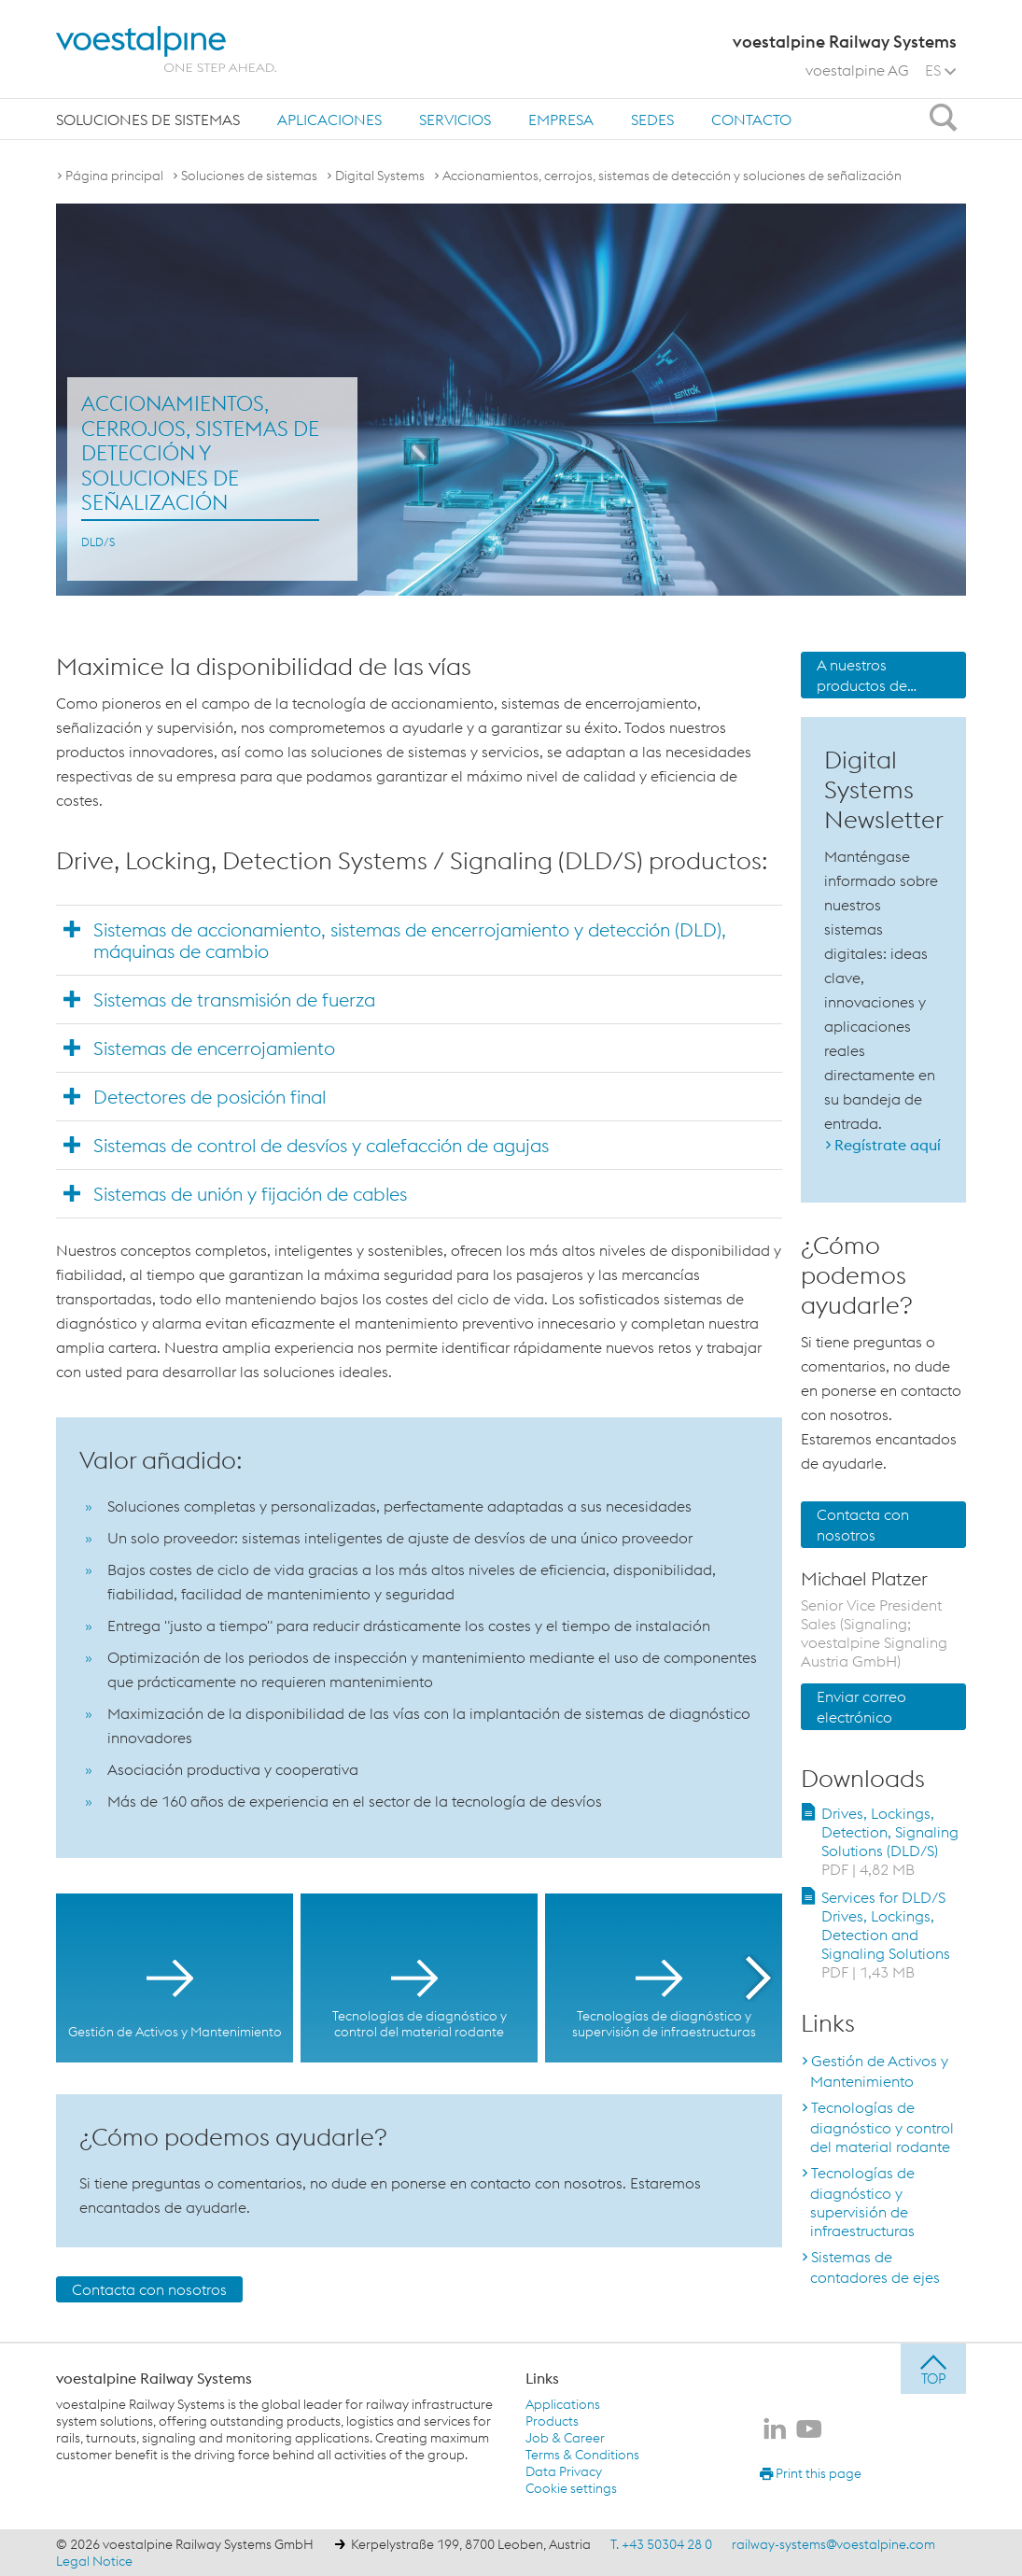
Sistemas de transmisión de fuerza (234, 999)
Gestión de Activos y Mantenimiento (879, 2070)
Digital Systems (380, 175)
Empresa (561, 119)
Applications (562, 2404)
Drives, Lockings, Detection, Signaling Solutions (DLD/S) (890, 1841)
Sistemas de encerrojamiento (214, 1048)
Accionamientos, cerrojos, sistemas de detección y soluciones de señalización (672, 175)
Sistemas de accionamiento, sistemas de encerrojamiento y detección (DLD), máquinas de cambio (409, 940)
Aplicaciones (329, 119)
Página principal (114, 175)
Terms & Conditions (582, 2454)
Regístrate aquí (887, 1144)
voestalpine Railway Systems (154, 2378)
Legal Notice (94, 2561)
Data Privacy (563, 2471)
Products (552, 2421)
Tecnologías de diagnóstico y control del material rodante (882, 2127)
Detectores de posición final (209, 1096)
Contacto (751, 119)
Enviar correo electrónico (861, 1706)
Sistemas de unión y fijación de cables (250, 1193)
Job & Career (565, 2437)
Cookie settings (571, 2488)
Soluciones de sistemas (148, 119)
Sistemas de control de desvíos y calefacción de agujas (321, 1145)
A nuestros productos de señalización (862, 676)
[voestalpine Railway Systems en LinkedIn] (775, 2430)
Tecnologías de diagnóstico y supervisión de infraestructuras (862, 2201)
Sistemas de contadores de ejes (875, 2267)
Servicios (455, 119)
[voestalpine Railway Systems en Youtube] (809, 2430)
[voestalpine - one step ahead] (166, 49)
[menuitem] (148, 119)
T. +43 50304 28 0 (661, 2544)
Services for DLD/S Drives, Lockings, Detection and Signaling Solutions (885, 1934)
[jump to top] (933, 2369)
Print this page (810, 2473)
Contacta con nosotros (149, 2289)
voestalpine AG (857, 70)
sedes (652, 119)
